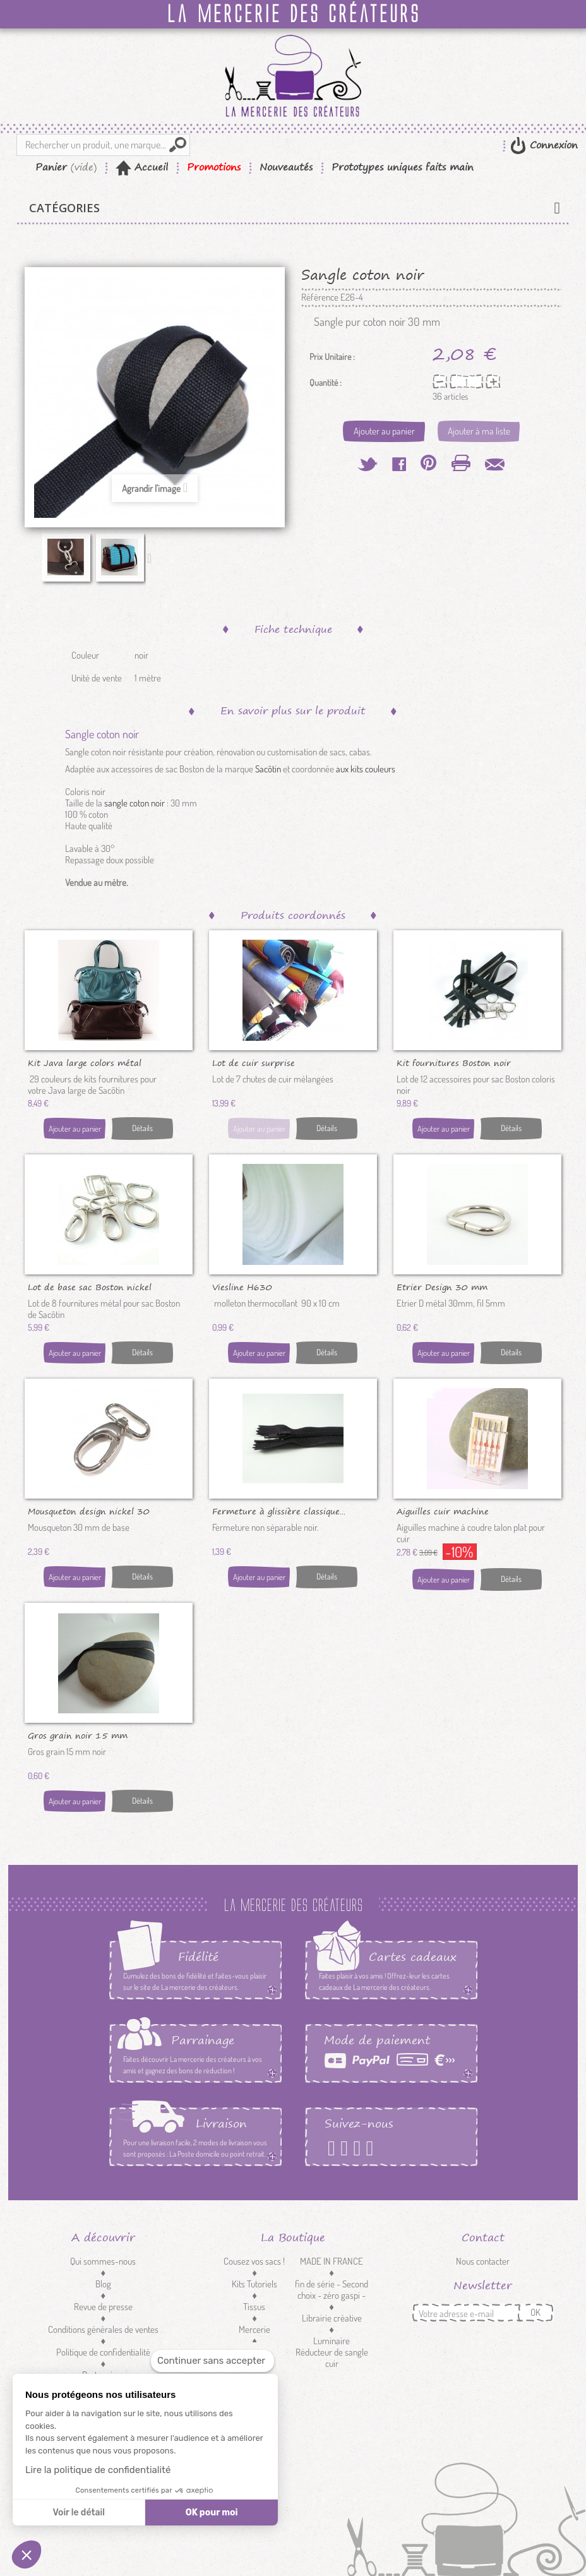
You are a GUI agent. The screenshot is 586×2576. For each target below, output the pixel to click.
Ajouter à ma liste (479, 431)
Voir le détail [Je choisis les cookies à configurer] (78, 2512)
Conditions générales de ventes (103, 2329)
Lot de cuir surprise (253, 1062)
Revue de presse (103, 2307)
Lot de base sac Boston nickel (90, 1286)
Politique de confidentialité (103, 2352)
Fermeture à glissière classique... (278, 1510)
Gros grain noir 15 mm (78, 1734)
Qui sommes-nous (103, 2261)
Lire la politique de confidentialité (97, 2470)
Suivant (152, 557)
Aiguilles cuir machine (443, 1510)
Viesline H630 (242, 1286)
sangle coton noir (134, 803)
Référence (319, 297)
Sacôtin (268, 769)
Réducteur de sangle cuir (332, 2357)
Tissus (254, 2307)
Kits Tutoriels (254, 2284)
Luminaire (331, 2341)
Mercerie (254, 2329)
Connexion (552, 144)
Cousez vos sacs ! (254, 2261)
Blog (103, 2284)
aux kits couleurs (365, 769)
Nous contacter (483, 2261)
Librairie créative (332, 2318)
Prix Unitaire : (332, 356)
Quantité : (325, 382)
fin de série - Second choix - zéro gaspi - (331, 2289)
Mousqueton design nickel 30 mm (89, 1510)
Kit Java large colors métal (84, 1062)
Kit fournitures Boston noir (454, 1062)
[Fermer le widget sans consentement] (212, 2361)
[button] (26, 2554)
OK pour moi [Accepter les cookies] (212, 2512)
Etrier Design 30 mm (442, 1286)
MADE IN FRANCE (331, 2261)
